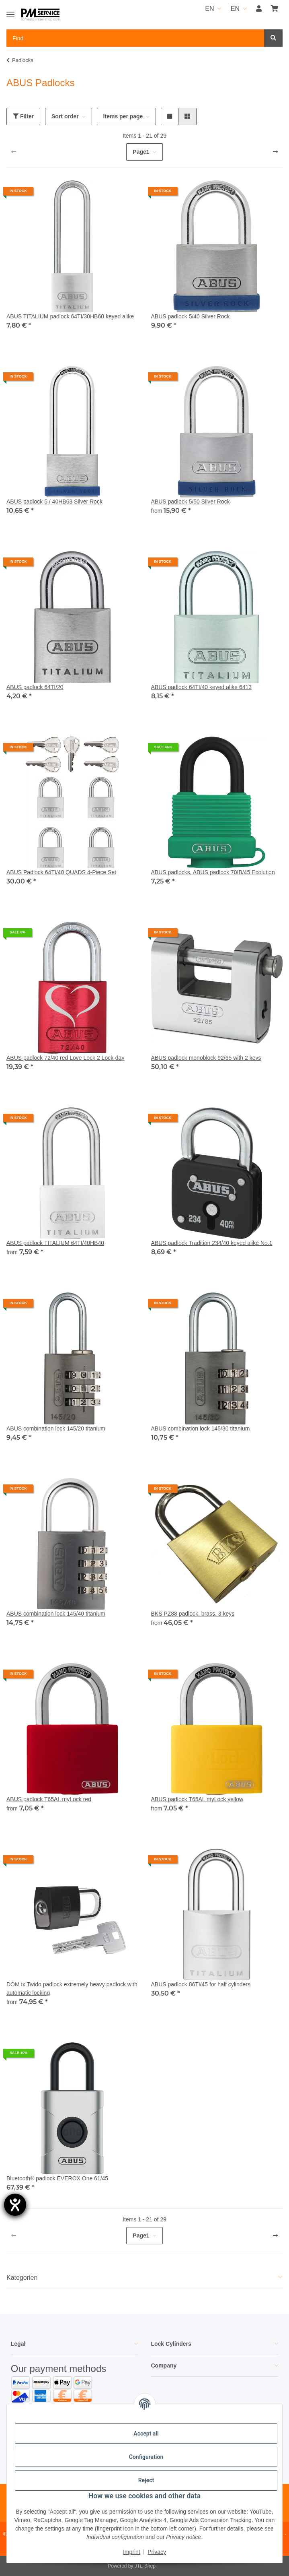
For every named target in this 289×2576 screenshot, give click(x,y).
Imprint (131, 2552)
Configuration (146, 2457)
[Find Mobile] (135, 38)
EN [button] (209, 8)
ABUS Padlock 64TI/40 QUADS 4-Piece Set (61, 872)
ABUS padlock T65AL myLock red (48, 1799)
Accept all (145, 2433)
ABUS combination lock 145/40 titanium (55, 1613)
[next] (275, 152)
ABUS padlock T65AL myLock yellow (197, 1799)
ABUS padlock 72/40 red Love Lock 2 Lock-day (65, 1058)
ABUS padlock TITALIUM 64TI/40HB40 (55, 1243)
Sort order (65, 116)
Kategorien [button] (21, 2277)
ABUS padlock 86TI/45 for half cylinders (200, 1984)
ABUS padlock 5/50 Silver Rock (190, 501)
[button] (259, 9)
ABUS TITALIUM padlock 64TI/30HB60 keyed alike (70, 316)
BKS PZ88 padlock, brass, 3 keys (193, 1613)
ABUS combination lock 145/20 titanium (55, 1428)
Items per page (123, 116)
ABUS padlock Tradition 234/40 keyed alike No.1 (212, 1243)
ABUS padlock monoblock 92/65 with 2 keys (206, 1058)
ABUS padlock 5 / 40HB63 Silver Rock (54, 501)
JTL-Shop (145, 2566)
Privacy (157, 2552)
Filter (23, 116)
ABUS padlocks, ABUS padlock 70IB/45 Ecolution (213, 872)
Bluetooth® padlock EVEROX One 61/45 (57, 2178)
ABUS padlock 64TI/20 (35, 687)
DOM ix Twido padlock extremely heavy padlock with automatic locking (71, 1988)
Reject (146, 2480)
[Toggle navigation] (10, 11)
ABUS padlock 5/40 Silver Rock (190, 316)
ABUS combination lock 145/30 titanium (200, 1428)
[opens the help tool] (15, 2205)
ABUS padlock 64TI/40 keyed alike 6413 (201, 687)
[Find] (273, 38)
